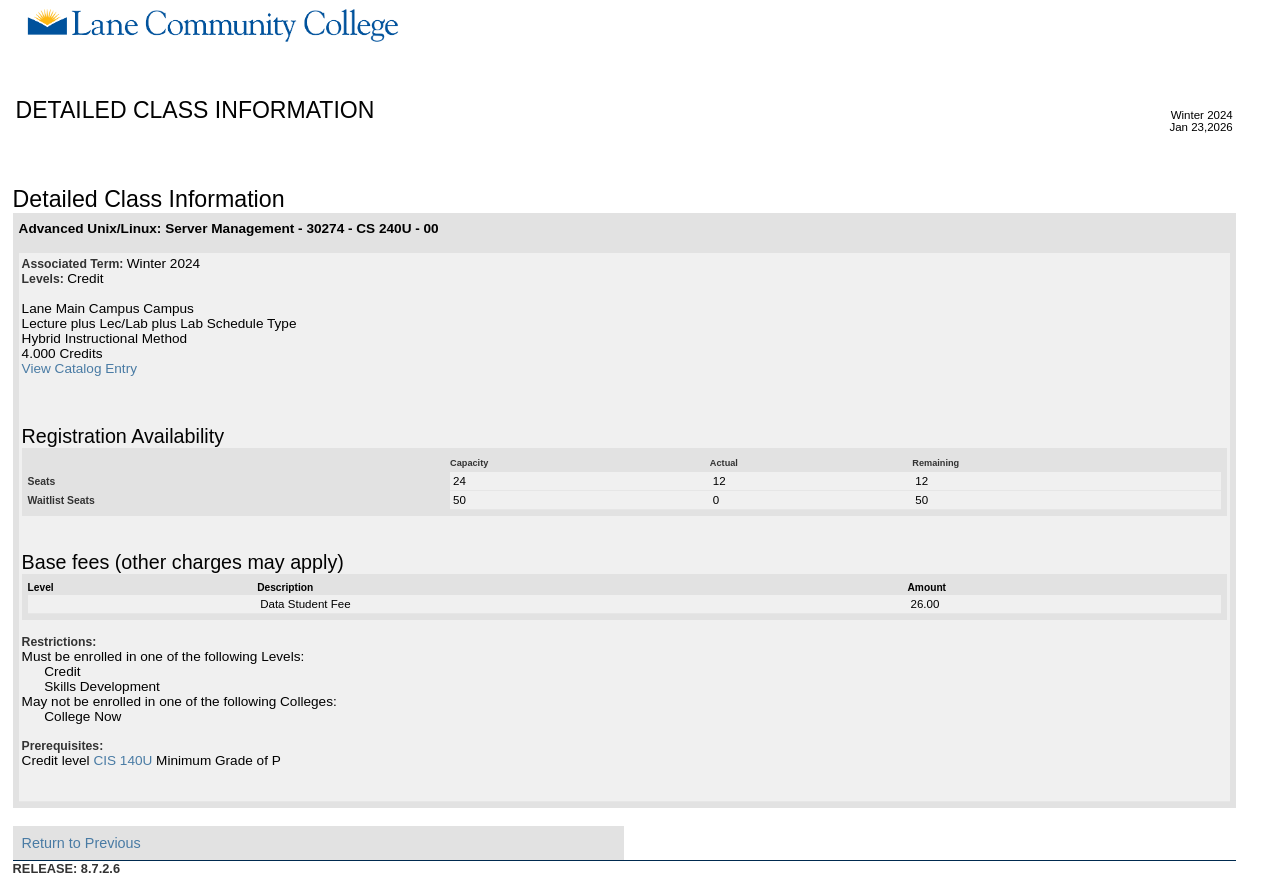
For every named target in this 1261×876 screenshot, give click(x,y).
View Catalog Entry (79, 368)
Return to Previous (81, 843)
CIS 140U (122, 760)
